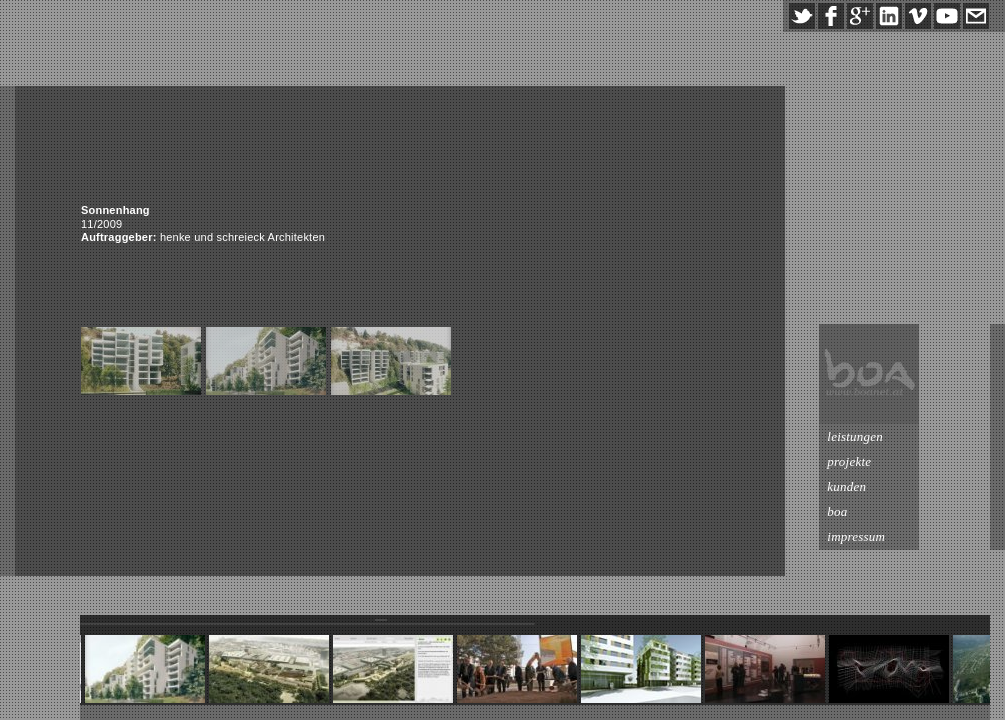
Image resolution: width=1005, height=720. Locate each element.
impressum (927, 536)
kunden (917, 486)
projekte (920, 461)
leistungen (926, 436)
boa (908, 511)
